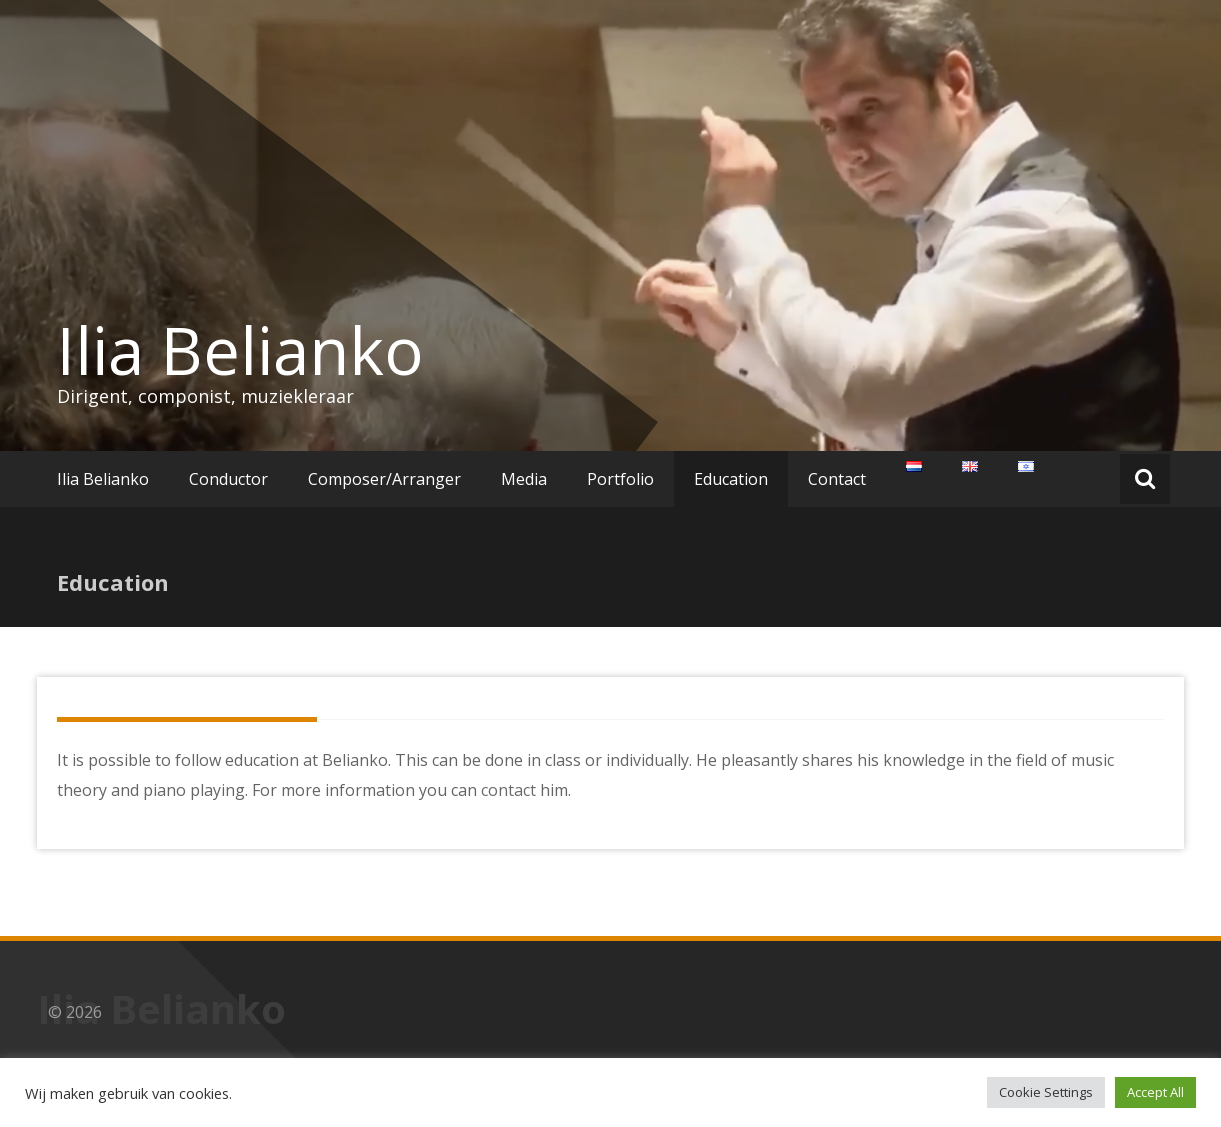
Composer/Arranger (384, 479)
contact (508, 790)
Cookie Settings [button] (1046, 1092)
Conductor (228, 479)
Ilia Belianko (240, 350)
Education (731, 479)
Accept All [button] (1155, 1092)
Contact (837, 479)
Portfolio (620, 479)
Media (524, 479)
